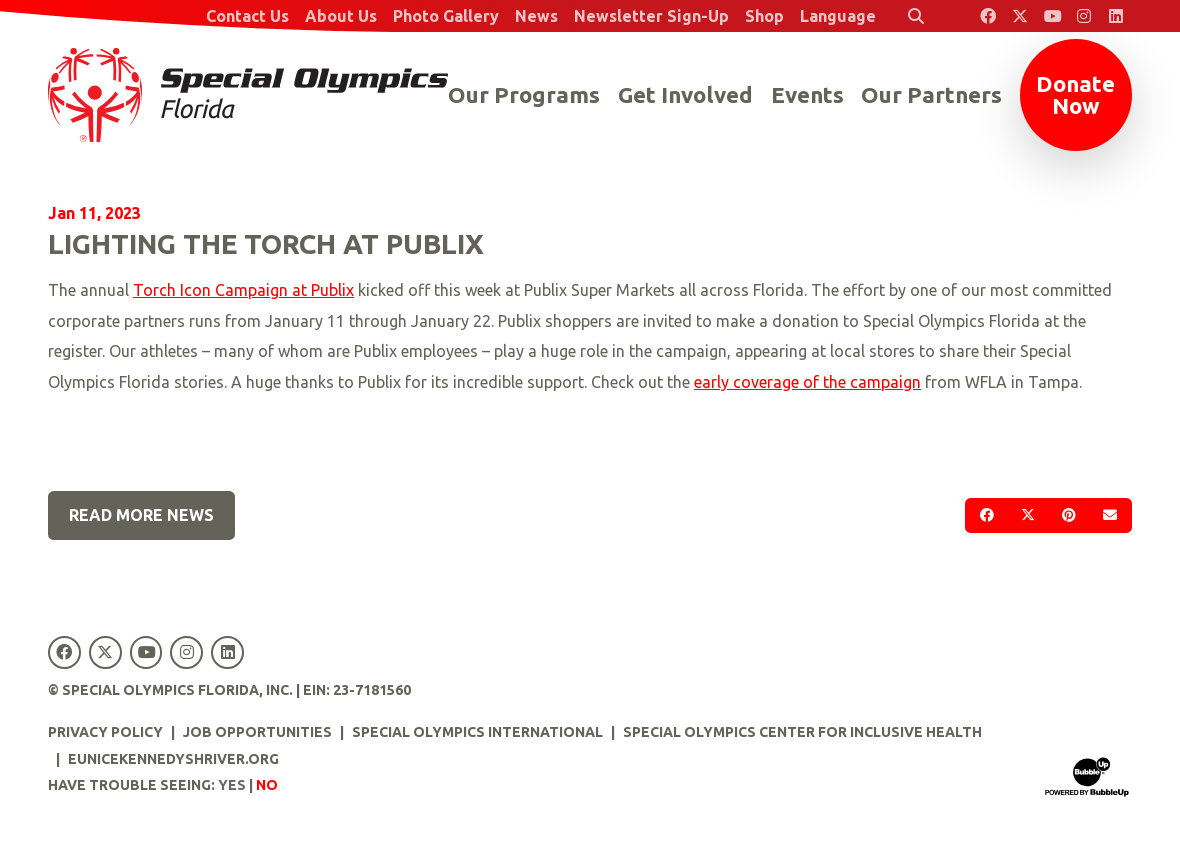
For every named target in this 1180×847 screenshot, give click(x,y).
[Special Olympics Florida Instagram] (1084, 16)
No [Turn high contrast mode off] (267, 785)
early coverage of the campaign (807, 382)
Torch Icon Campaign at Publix (243, 290)
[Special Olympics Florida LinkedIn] (1116, 16)
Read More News (141, 515)
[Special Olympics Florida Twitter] (1020, 16)
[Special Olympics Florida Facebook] (988, 16)
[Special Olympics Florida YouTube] (1052, 16)
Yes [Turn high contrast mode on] (232, 785)
